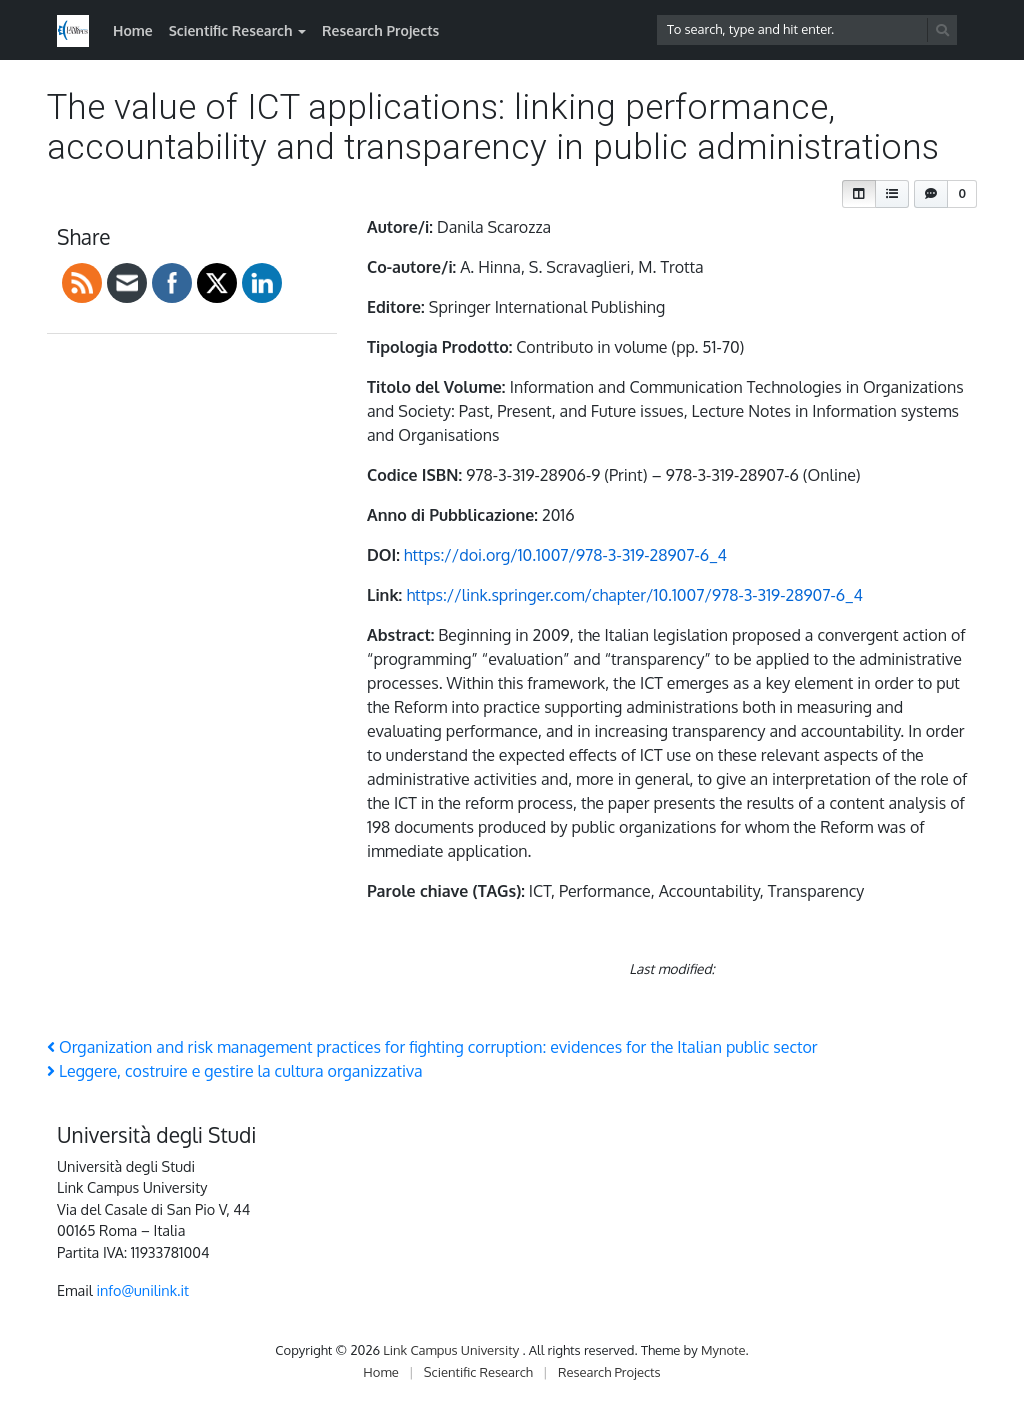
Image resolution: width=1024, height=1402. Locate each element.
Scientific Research (231, 30)
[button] (859, 194)
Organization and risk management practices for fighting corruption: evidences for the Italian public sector (432, 1047)
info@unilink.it (142, 1290)
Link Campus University (452, 1350)
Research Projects (380, 30)
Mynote (723, 1350)
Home (133, 30)
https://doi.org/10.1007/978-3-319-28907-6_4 (565, 555)
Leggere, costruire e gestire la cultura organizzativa (235, 1071)
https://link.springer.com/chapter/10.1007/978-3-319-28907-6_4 (634, 595)
